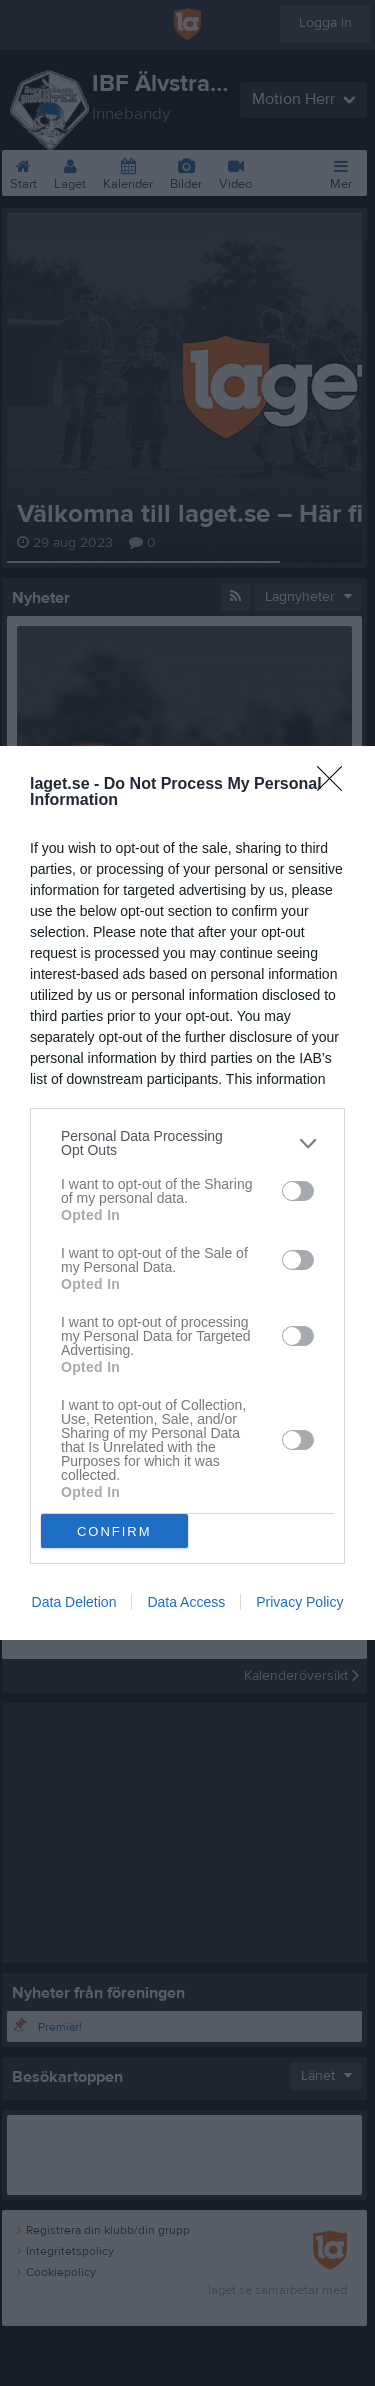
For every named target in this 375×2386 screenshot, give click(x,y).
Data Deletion (74, 1602)
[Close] (336, 785)
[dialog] (187, 1193)
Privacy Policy (299, 1602)
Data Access (186, 1602)
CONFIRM (114, 1530)
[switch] (298, 1191)
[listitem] (187, 1143)
